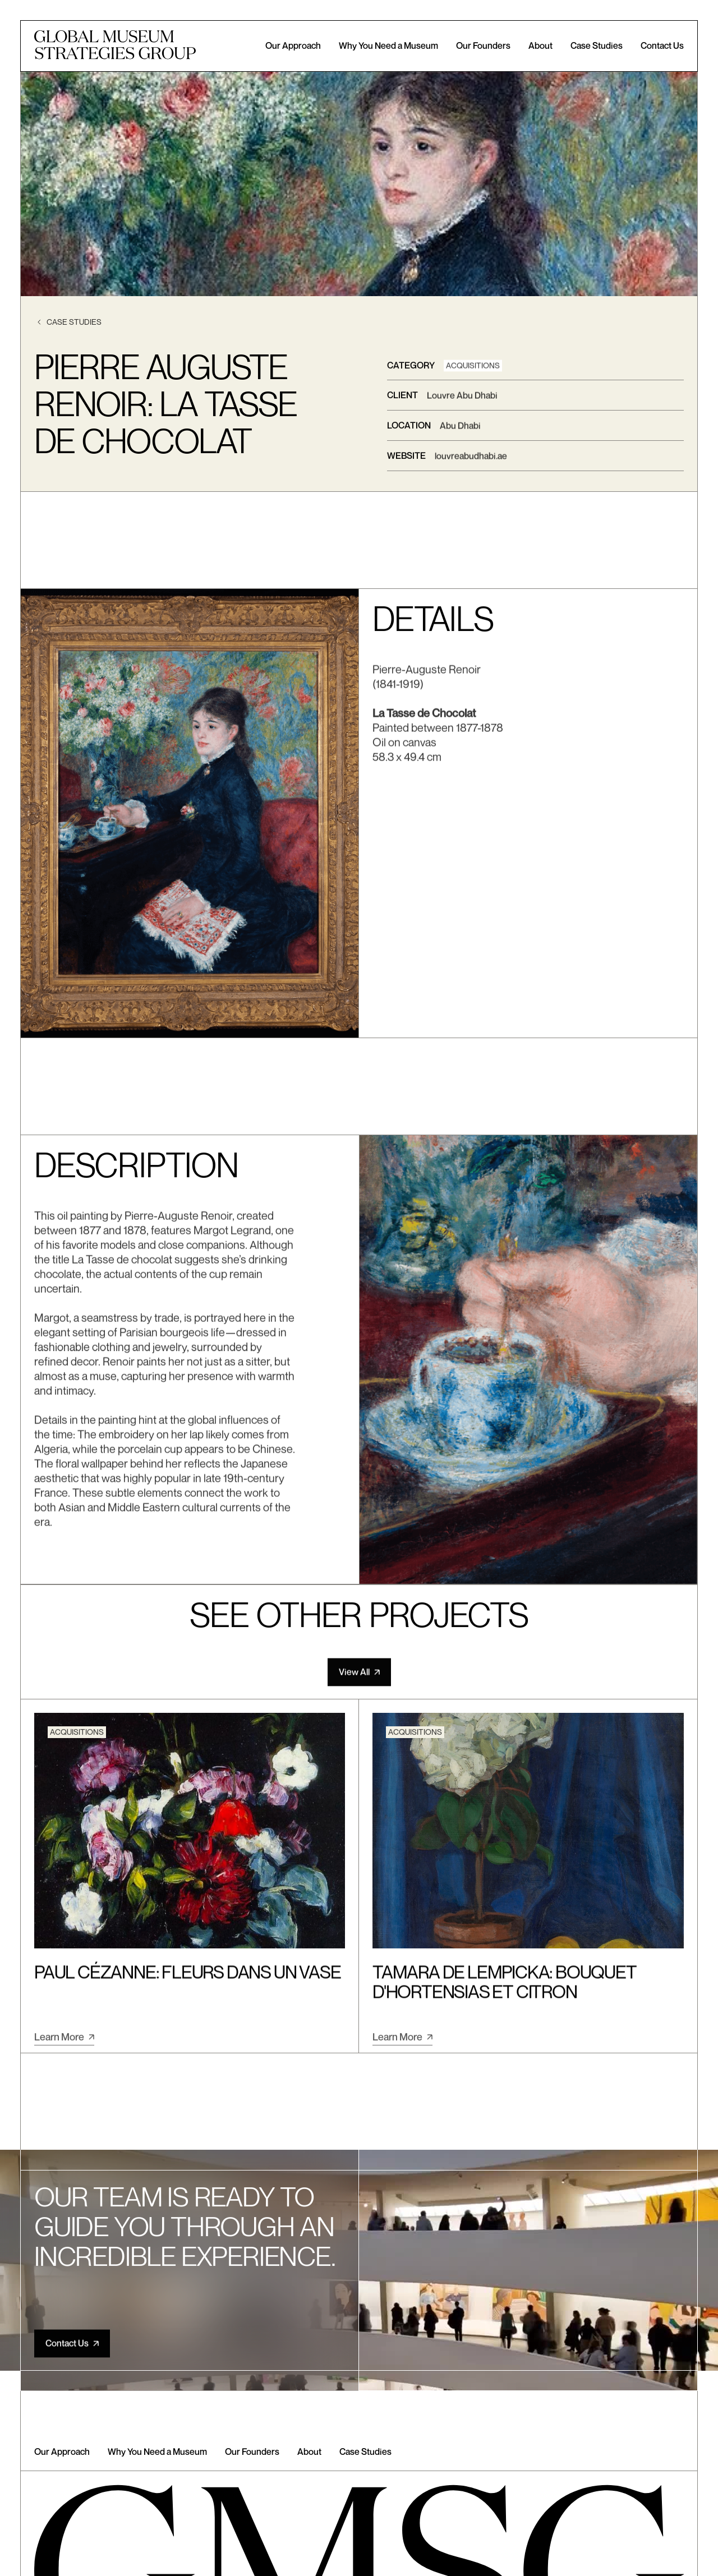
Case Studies (596, 46)
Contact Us (662, 46)
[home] (115, 46)
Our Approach (293, 46)
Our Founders (483, 46)
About (540, 46)
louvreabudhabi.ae (471, 458)
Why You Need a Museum (388, 46)
